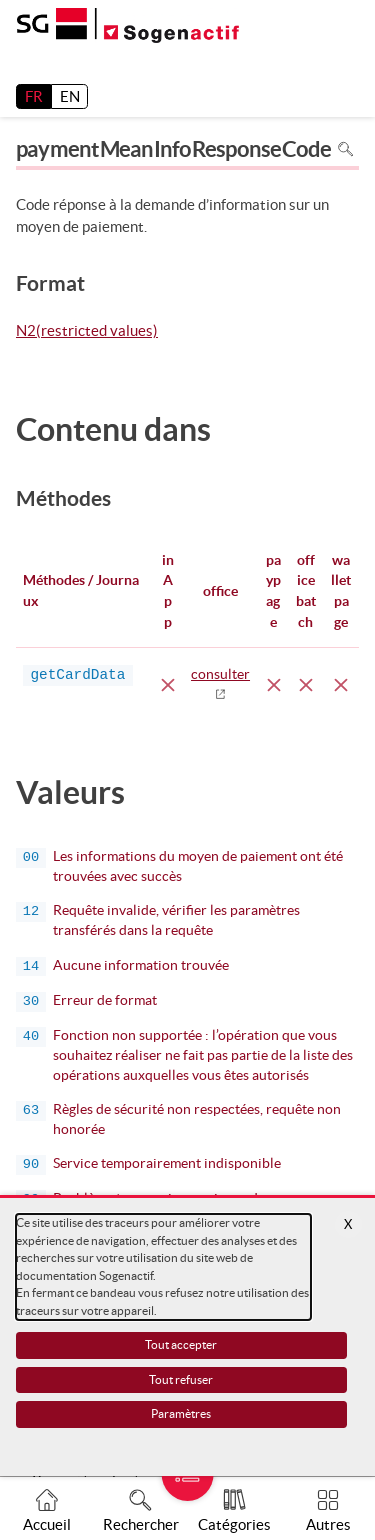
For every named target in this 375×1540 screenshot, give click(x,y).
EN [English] (70, 96)
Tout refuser (181, 1379)
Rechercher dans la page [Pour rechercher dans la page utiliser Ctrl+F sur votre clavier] (345, 149)
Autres (328, 1524)
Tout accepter (181, 1344)
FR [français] (34, 96)
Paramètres (181, 1413)
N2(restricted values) (87, 332)
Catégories (234, 1524)
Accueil (47, 1524)
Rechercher (141, 1524)
